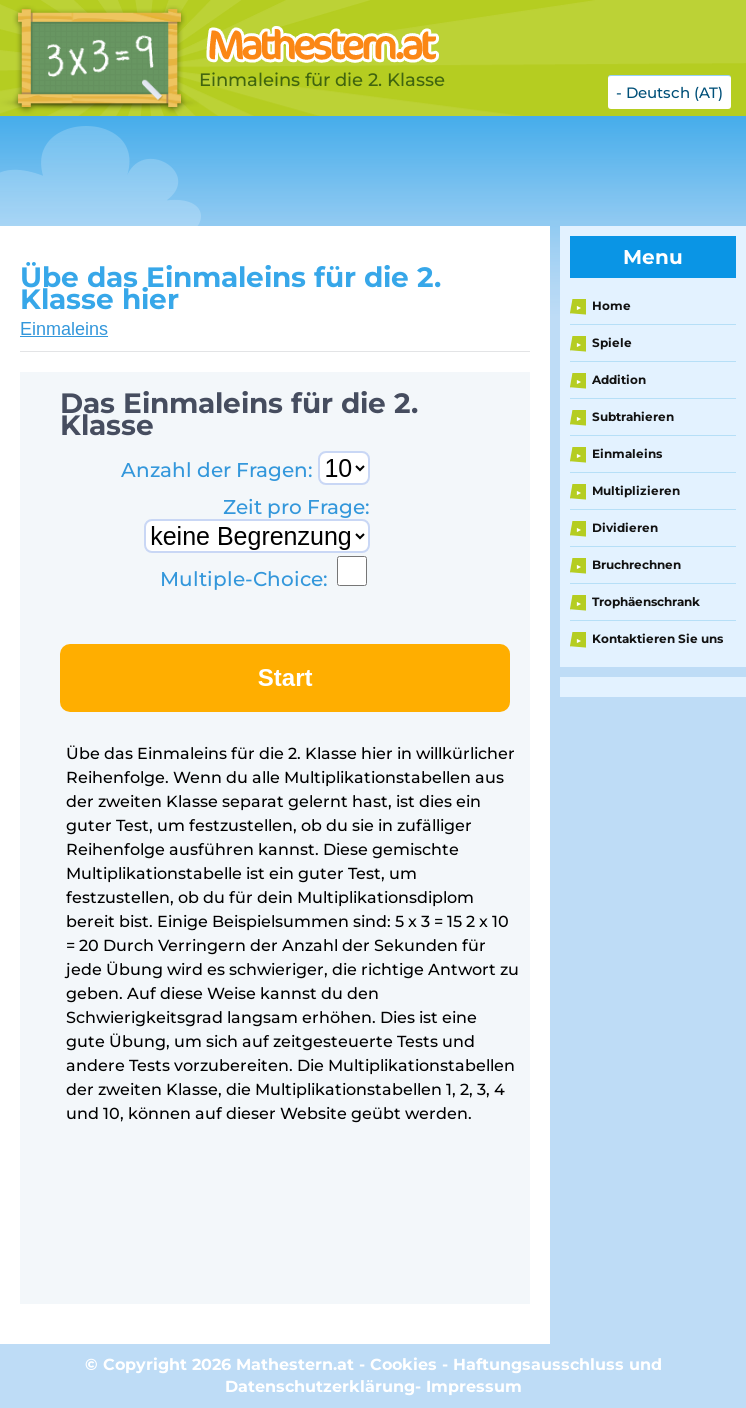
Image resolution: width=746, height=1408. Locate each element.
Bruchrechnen (636, 564)
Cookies (403, 1364)
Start (285, 677)
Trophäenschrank (646, 601)
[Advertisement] (364, 171)
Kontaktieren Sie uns (657, 638)
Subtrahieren (633, 416)
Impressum (474, 1386)
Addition (619, 379)
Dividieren (625, 527)
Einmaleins (64, 329)
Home (611, 305)
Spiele (612, 342)
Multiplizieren (636, 490)
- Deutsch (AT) (669, 92)
